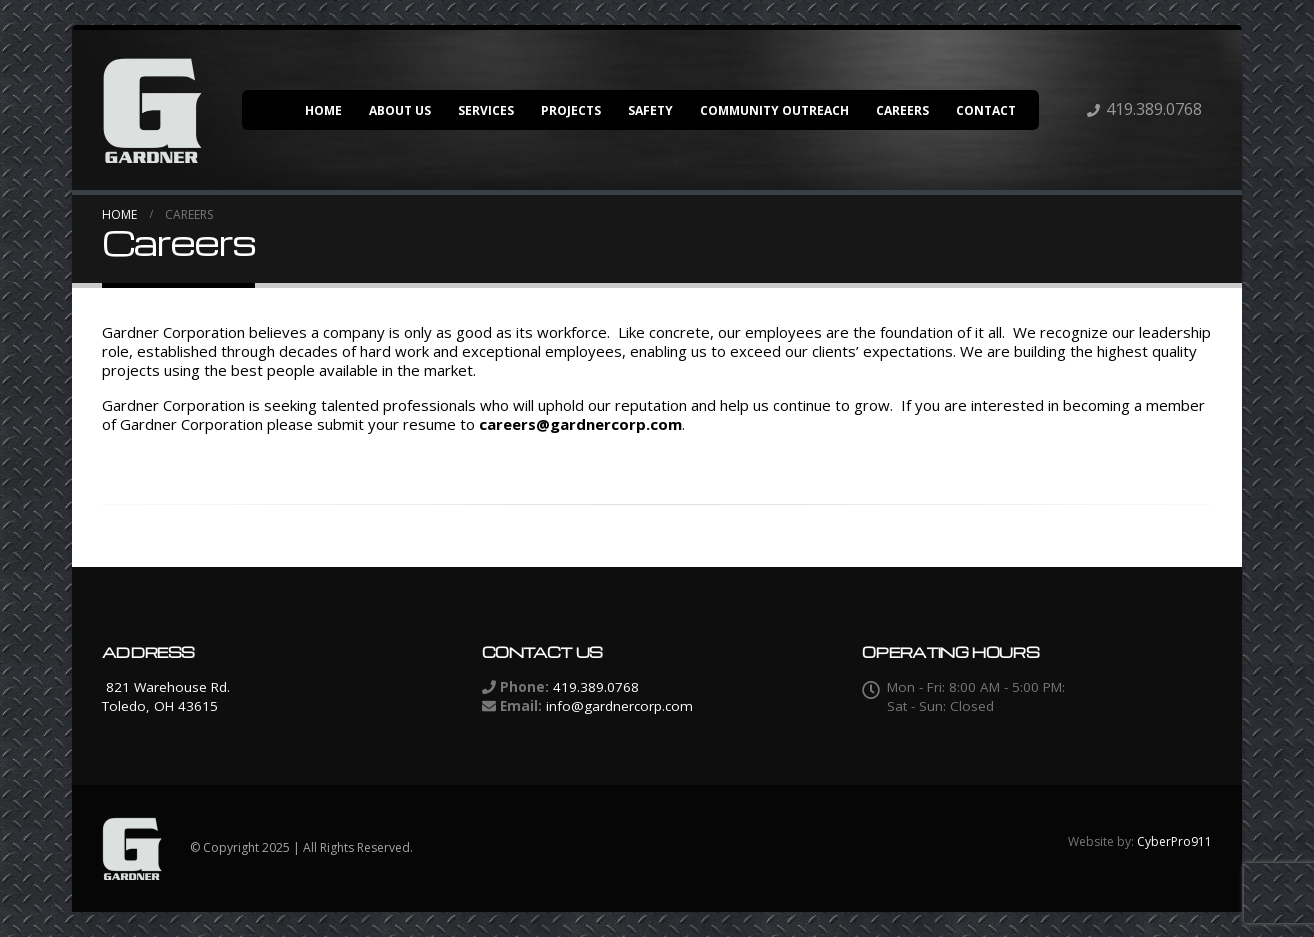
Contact (986, 110)
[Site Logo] (152, 110)
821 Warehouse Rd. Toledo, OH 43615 (166, 696)
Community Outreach (774, 110)
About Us (400, 110)
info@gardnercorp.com (619, 706)
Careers (902, 110)
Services (486, 110)
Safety (650, 110)
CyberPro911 (1174, 841)
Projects (571, 110)
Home (323, 110)
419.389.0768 (1154, 109)
